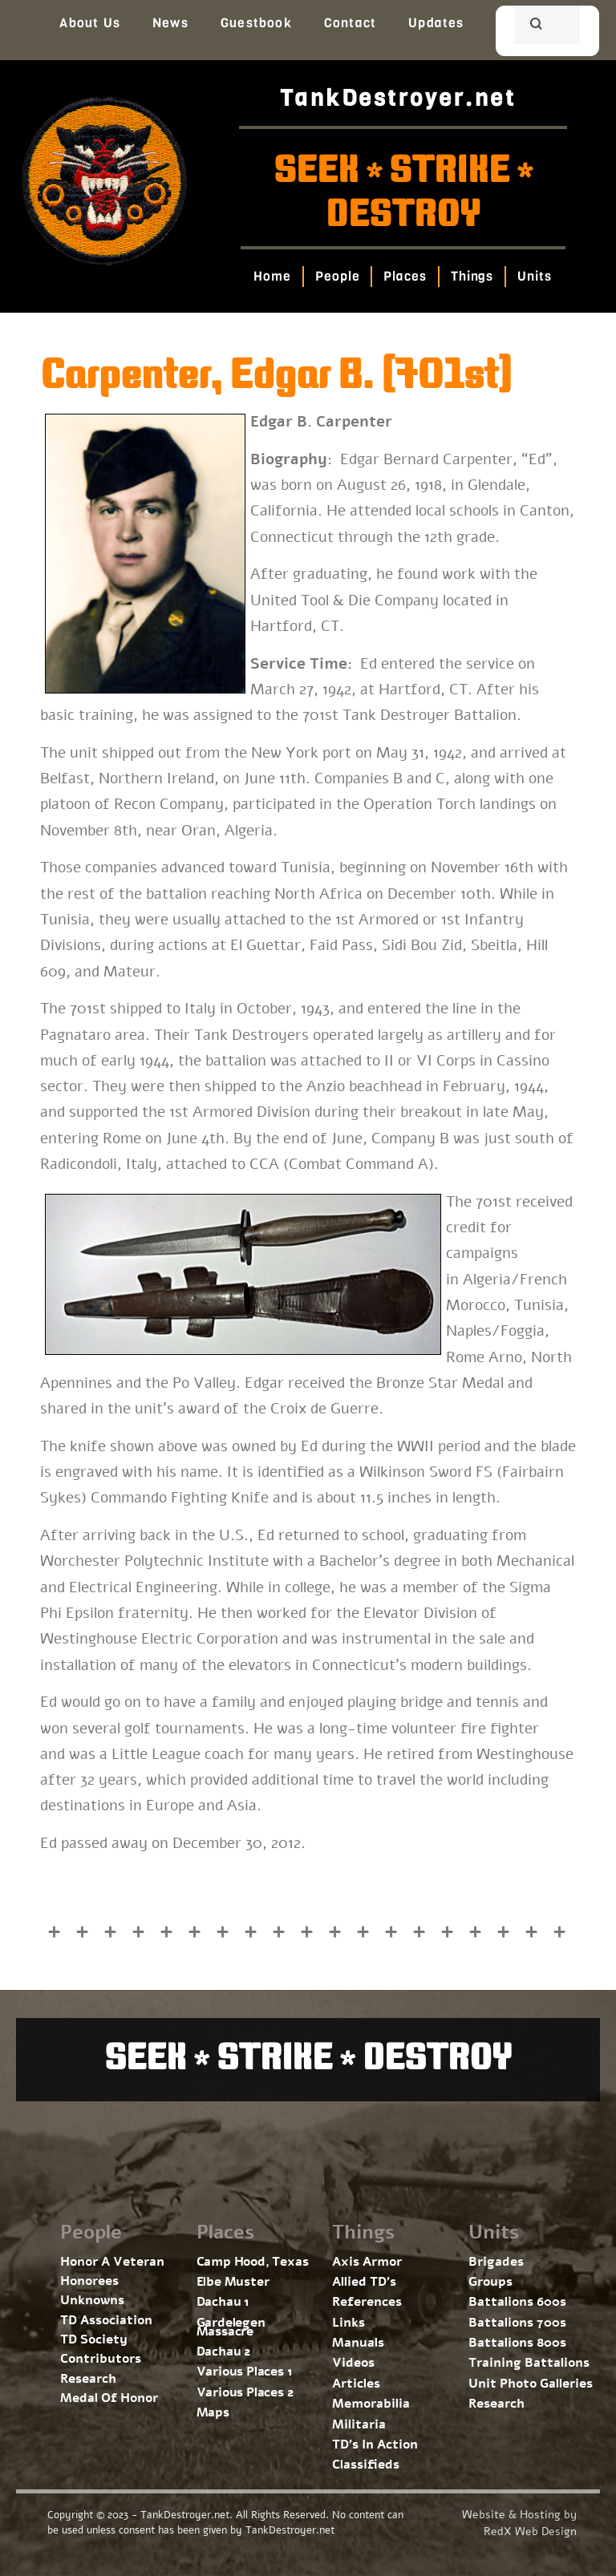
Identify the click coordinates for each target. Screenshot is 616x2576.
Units (535, 276)
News (170, 22)
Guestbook (256, 22)
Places (405, 276)
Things (472, 276)
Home (273, 276)
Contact (350, 22)
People (337, 276)
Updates (436, 22)
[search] (528, 26)
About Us (89, 22)
